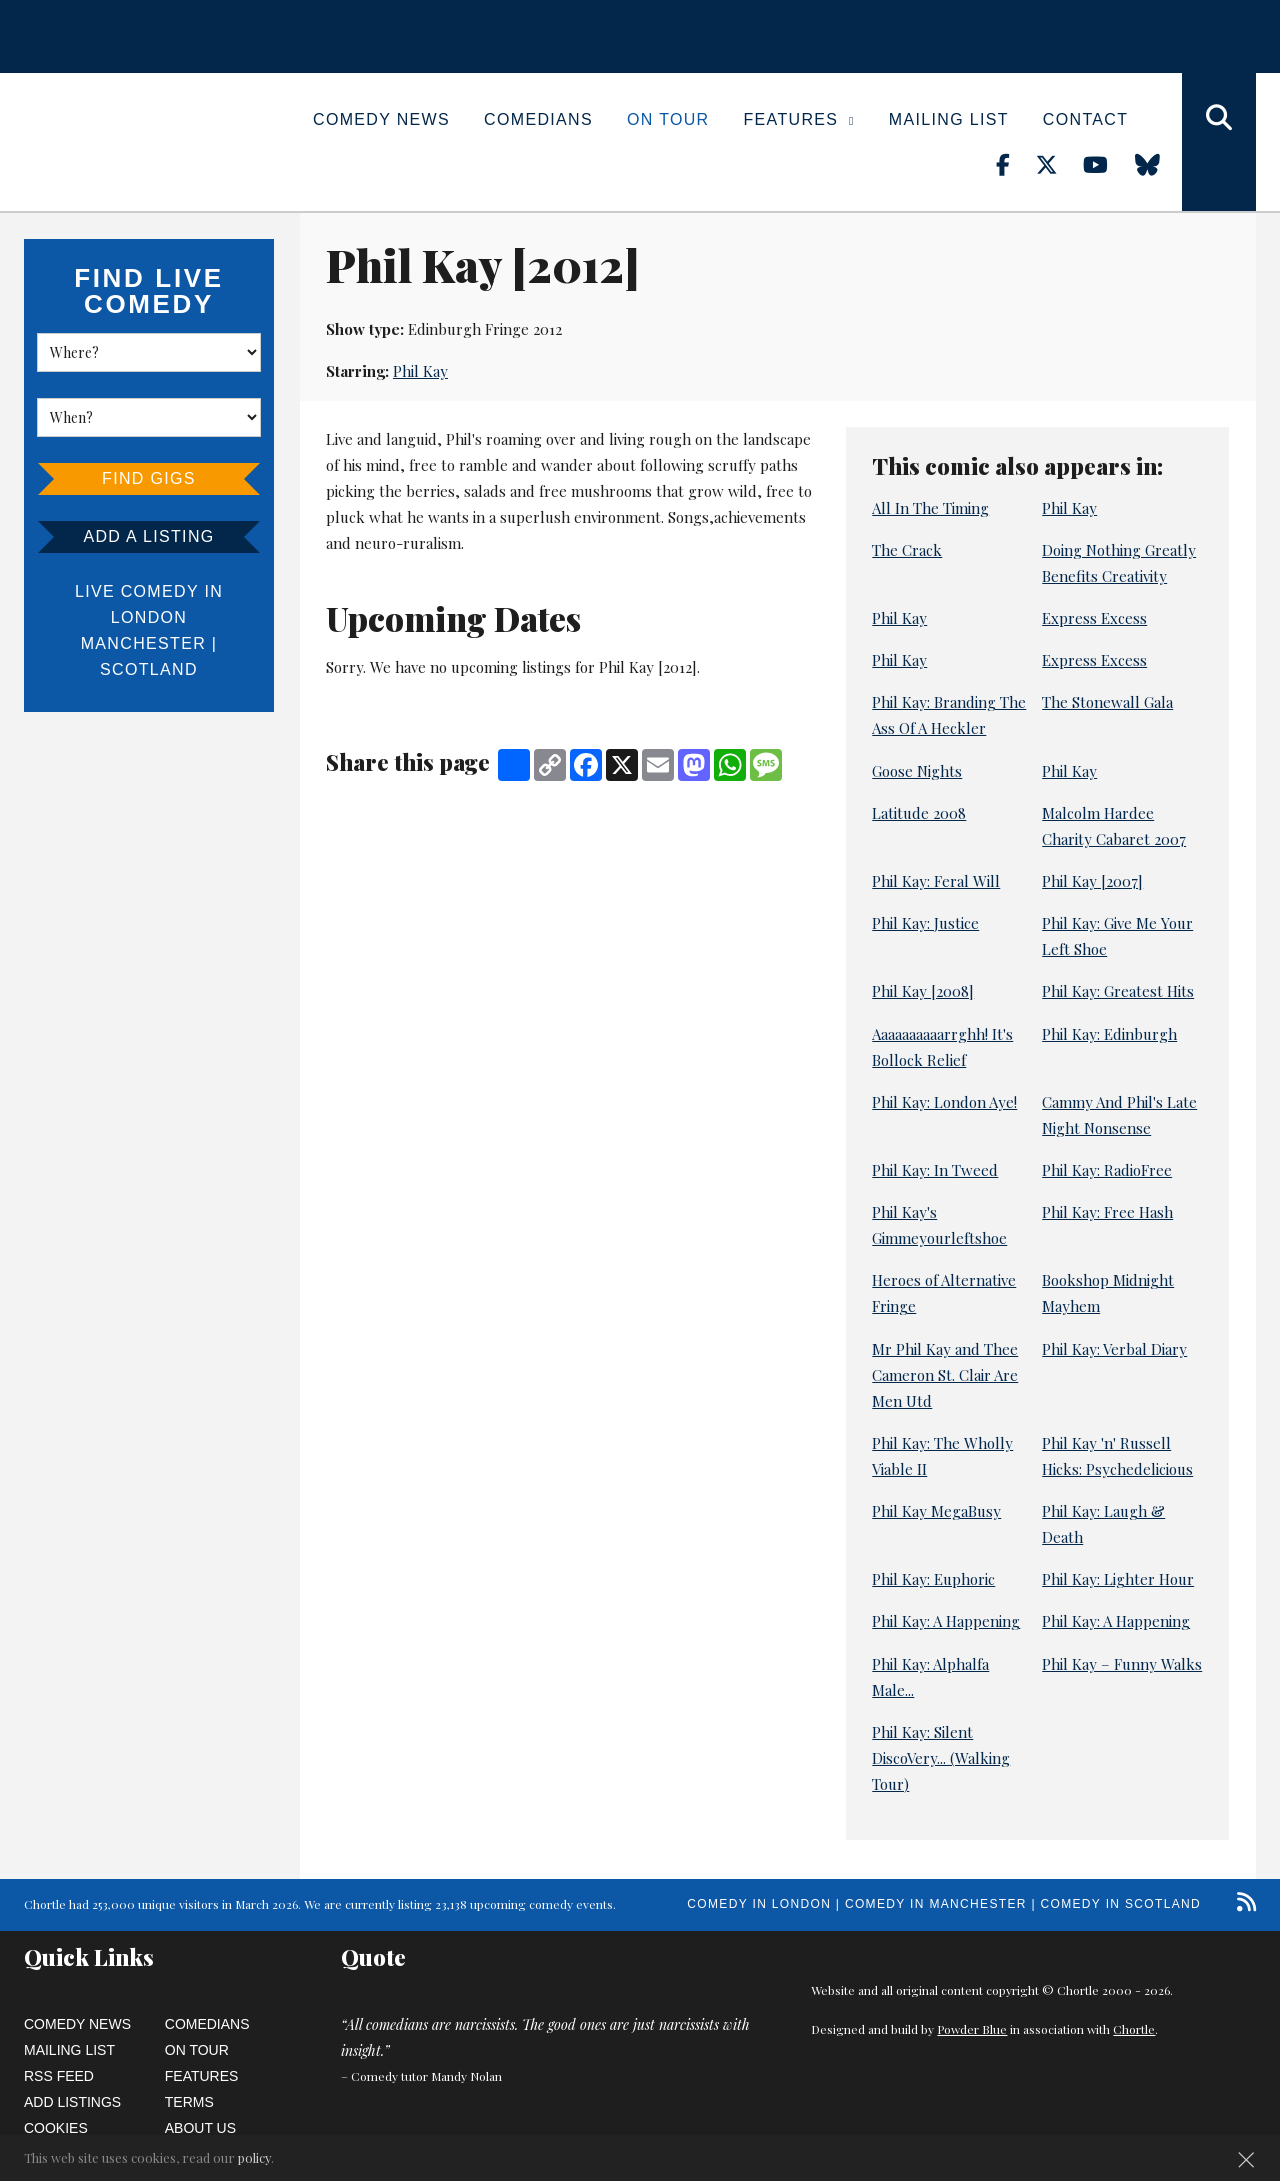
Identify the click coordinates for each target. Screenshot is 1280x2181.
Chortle (1134, 2029)
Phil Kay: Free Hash (1107, 1212)
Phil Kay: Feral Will (936, 881)
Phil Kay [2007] (1092, 881)
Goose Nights (917, 771)
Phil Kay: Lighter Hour (1118, 1579)
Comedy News (381, 119)
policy (254, 2157)
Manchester (143, 643)
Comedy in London (759, 1904)
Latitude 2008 (919, 813)
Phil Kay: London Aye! (944, 1102)
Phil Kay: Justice (925, 923)
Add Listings (72, 2102)
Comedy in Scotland (1121, 1904)
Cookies (56, 2128)
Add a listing (148, 536)
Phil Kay (420, 371)
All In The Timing (930, 508)
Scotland (149, 669)
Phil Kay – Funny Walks (1122, 1664)
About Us (200, 2128)
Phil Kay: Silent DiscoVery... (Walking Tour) (941, 1758)
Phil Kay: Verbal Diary (1114, 1349)
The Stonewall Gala (1107, 702)
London (149, 617)
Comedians (538, 119)
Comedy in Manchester (936, 1904)
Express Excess (1094, 618)
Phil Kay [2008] (923, 991)
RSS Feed (59, 2076)
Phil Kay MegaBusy (936, 1511)
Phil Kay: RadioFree (1107, 1170)
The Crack (907, 550)
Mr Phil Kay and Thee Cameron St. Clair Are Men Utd (945, 1375)
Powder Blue (972, 2029)
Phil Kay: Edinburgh (1109, 1034)
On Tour (668, 119)
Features (799, 119)
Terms (189, 2102)
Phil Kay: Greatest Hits (1118, 991)
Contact (1085, 119)
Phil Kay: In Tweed (935, 1170)
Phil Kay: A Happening (946, 1621)
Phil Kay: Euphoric (933, 1579)
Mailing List (949, 119)
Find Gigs (149, 478)
